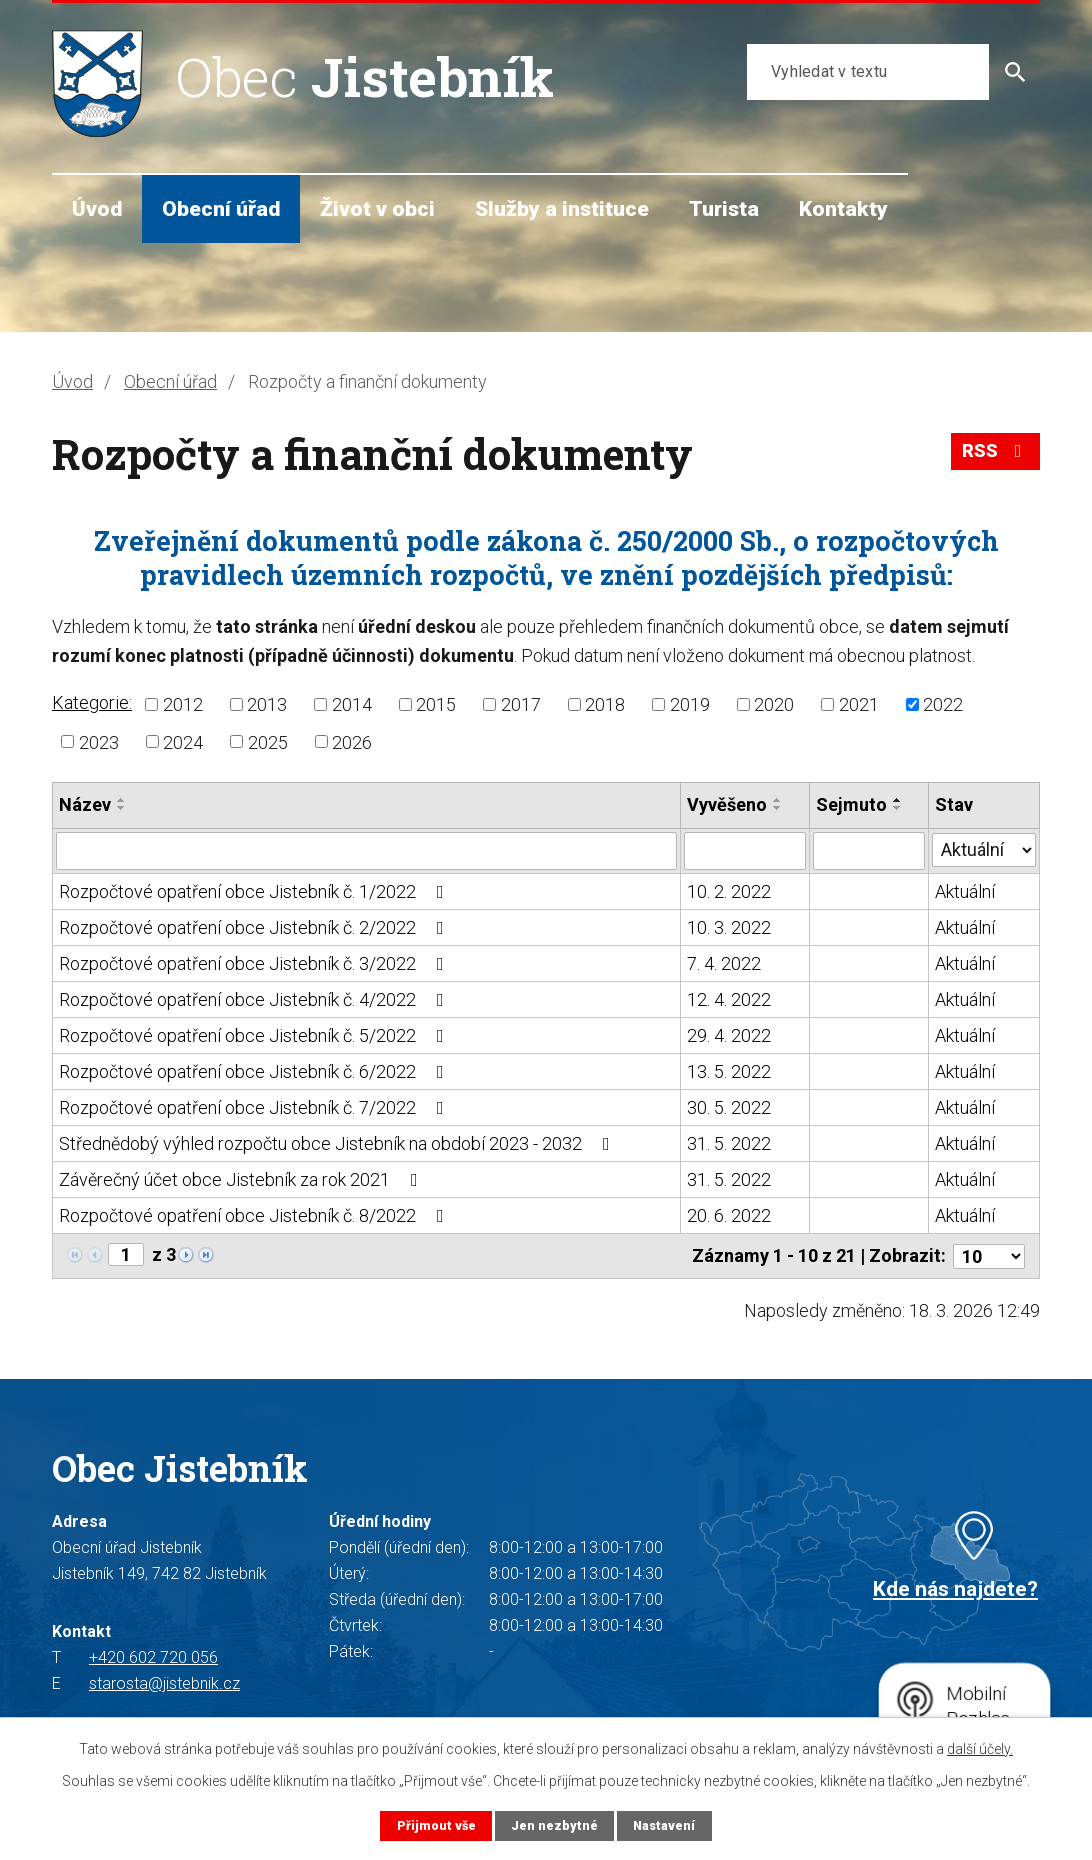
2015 (436, 704)
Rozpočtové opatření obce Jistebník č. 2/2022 (255, 927)
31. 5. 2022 (729, 1143)
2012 (183, 704)
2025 (268, 741)
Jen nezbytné (553, 1825)
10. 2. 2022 (729, 891)
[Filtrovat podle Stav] (984, 849)
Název (85, 804)
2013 (267, 704)
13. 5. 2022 (729, 1071)
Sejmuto (851, 804)
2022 (943, 704)
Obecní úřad (221, 208)
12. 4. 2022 (729, 999)
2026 (352, 741)
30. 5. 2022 (729, 1107)
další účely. (980, 1749)
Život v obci (377, 208)
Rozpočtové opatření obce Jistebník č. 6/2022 (255, 1071)
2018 (605, 704)
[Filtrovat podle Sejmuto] (869, 851)
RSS (996, 451)
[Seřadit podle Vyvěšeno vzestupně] (778, 800)
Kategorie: (92, 702)
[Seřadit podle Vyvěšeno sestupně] (778, 808)
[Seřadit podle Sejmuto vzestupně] (898, 800)
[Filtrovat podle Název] (366, 851)
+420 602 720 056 (153, 1657)
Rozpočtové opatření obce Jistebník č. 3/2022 (255, 963)
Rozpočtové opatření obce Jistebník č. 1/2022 (255, 891)
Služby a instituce (562, 208)
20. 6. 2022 (729, 1215)
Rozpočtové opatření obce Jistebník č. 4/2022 (255, 999)
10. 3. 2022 (729, 927)
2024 (183, 741)
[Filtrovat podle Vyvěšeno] (745, 851)
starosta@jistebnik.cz (164, 1683)
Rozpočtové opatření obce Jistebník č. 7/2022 (255, 1107)
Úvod (97, 208)
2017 (521, 704)
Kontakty (843, 208)
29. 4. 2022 (729, 1035)
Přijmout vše (435, 1825)
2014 (352, 704)
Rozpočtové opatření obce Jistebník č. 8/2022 (255, 1215)
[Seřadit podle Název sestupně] (122, 808)
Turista (724, 208)
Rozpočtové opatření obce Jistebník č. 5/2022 (255, 1035)
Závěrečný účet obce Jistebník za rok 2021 (242, 1179)
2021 (859, 704)
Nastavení (664, 1825)
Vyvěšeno (727, 804)
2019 (690, 704)
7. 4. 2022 (724, 963)
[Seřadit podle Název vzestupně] (122, 800)
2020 (774, 704)
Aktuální (965, 891)
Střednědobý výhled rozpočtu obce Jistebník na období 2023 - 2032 (338, 1143)
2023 (99, 741)
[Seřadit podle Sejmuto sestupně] (898, 808)
